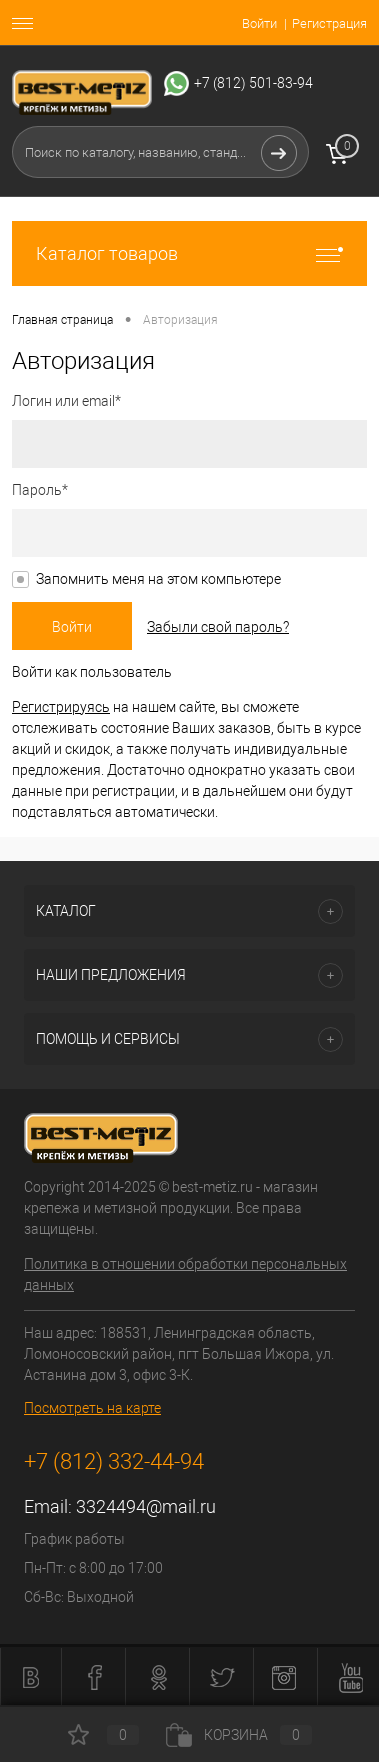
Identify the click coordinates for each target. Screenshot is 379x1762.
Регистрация (329, 23)
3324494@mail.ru (146, 1506)
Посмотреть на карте (92, 1408)
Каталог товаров (189, 253)
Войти (259, 23)
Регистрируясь (61, 707)
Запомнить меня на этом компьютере (158, 579)
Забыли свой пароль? (218, 627)
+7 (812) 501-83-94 (253, 83)
